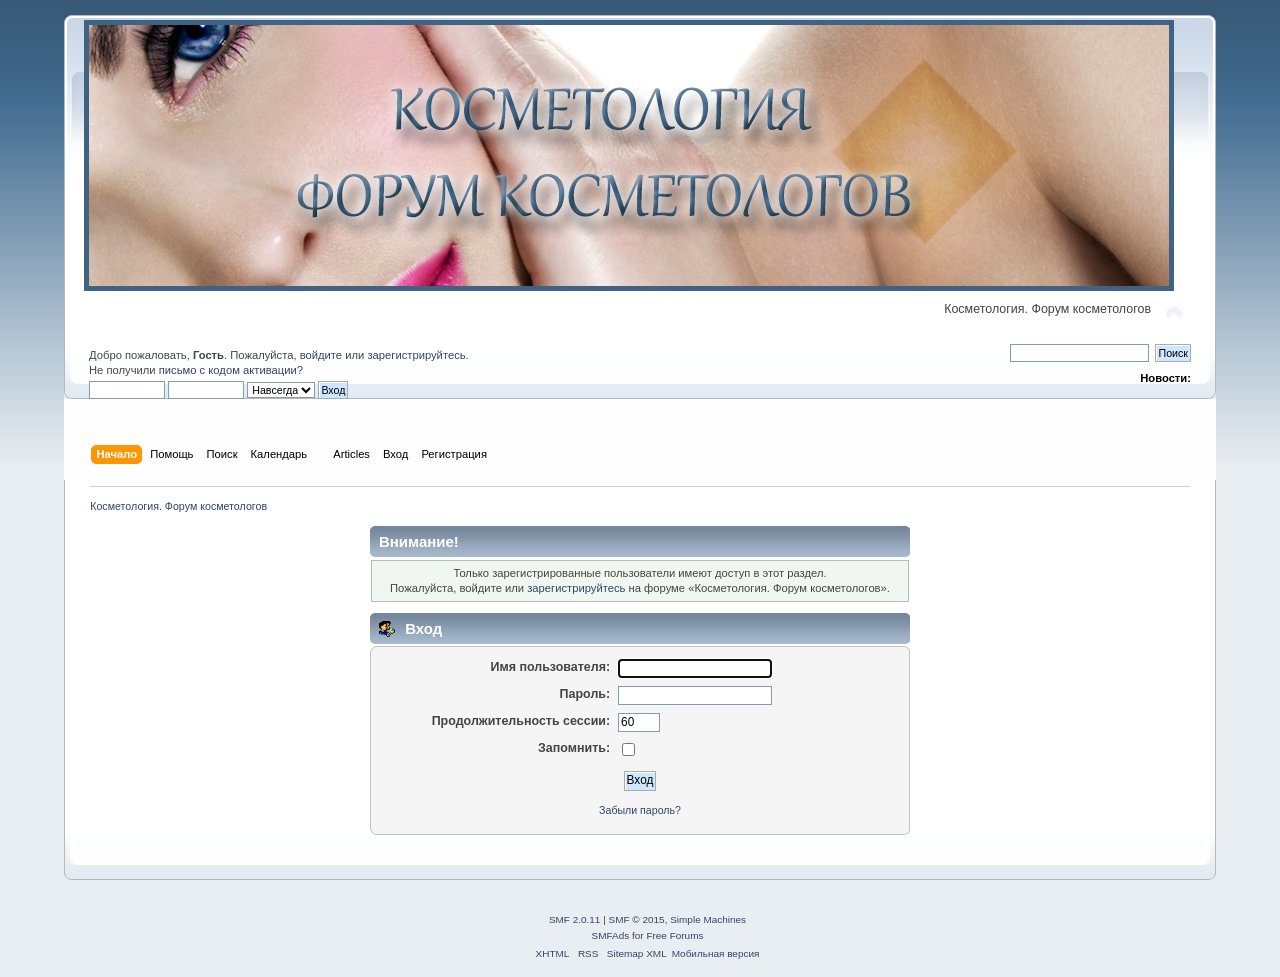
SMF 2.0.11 (575, 919)
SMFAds (611, 935)
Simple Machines (708, 919)
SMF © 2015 (637, 919)
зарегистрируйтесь (416, 355)
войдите (321, 355)
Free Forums (674, 935)
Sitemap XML (637, 953)
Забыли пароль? (640, 810)
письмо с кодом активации (228, 370)
